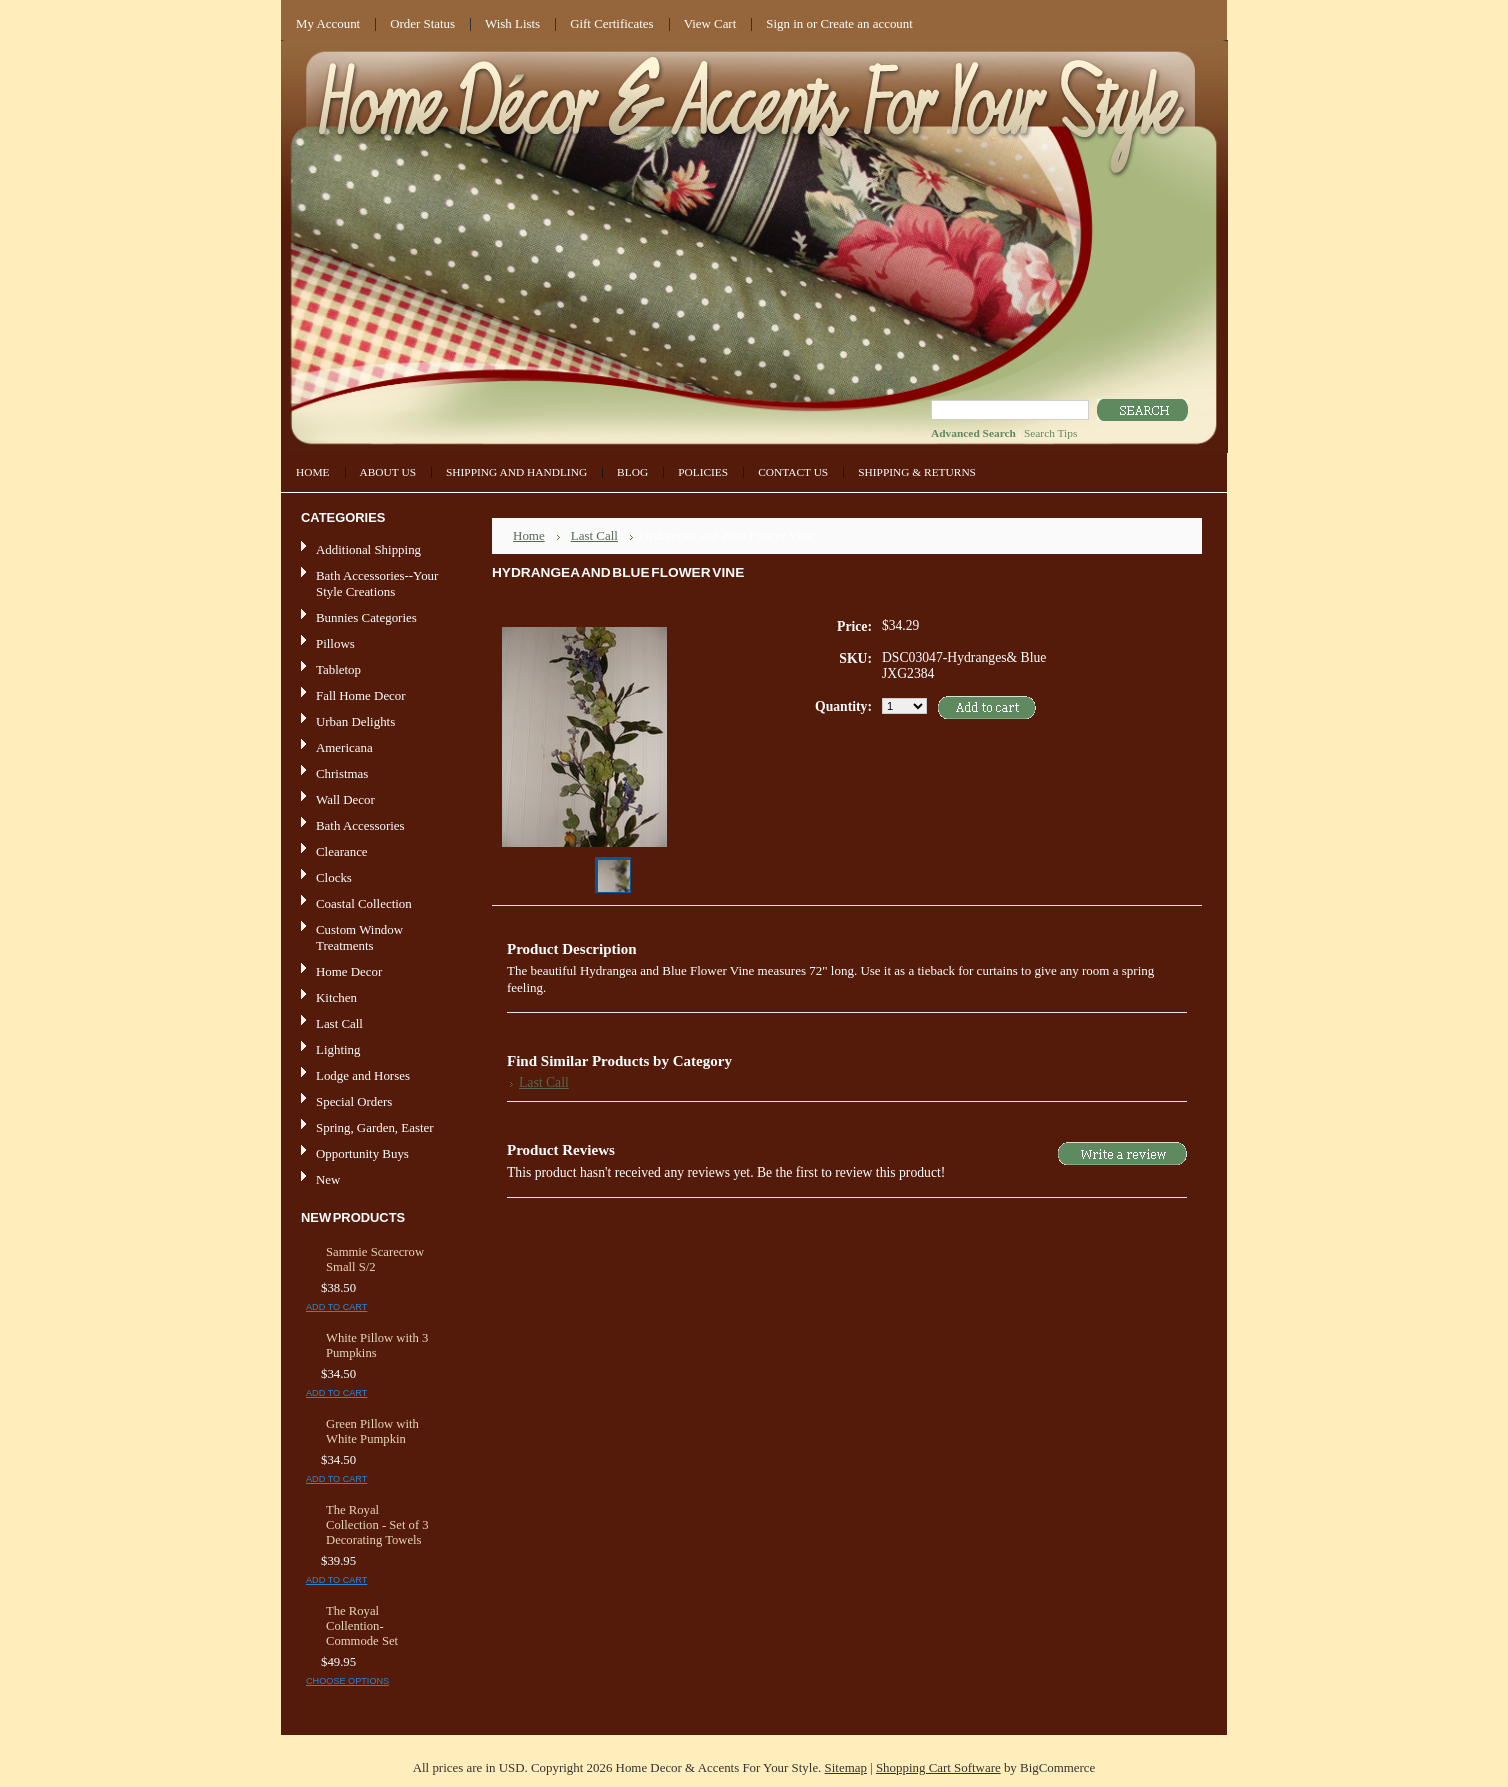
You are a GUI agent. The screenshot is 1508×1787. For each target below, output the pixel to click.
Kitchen (336, 997)
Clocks (334, 877)
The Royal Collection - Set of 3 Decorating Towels (377, 1525)
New (328, 1179)
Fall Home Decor (361, 695)
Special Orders (354, 1101)
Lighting (338, 1049)
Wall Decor (345, 799)
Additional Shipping (368, 549)
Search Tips (1050, 433)
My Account (328, 23)
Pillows (335, 643)
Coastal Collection (364, 903)
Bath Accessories (373, 826)
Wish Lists (512, 23)
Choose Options (347, 1681)
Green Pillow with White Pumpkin (372, 1431)
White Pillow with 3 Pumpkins (377, 1345)
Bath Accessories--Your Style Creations (377, 583)
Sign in (784, 23)
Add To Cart (336, 1307)
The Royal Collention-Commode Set (362, 1626)
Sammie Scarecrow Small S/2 (375, 1259)
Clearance (342, 851)
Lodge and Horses (363, 1075)
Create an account (866, 23)
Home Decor (373, 972)
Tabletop (338, 669)
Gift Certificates (612, 23)
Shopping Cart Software (938, 1767)
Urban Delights (355, 721)
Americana (373, 748)
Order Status (422, 23)
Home (529, 535)
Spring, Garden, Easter (375, 1127)
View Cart (710, 23)
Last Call (339, 1023)
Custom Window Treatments (359, 937)
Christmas (342, 773)
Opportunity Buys (362, 1153)
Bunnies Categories (366, 617)
